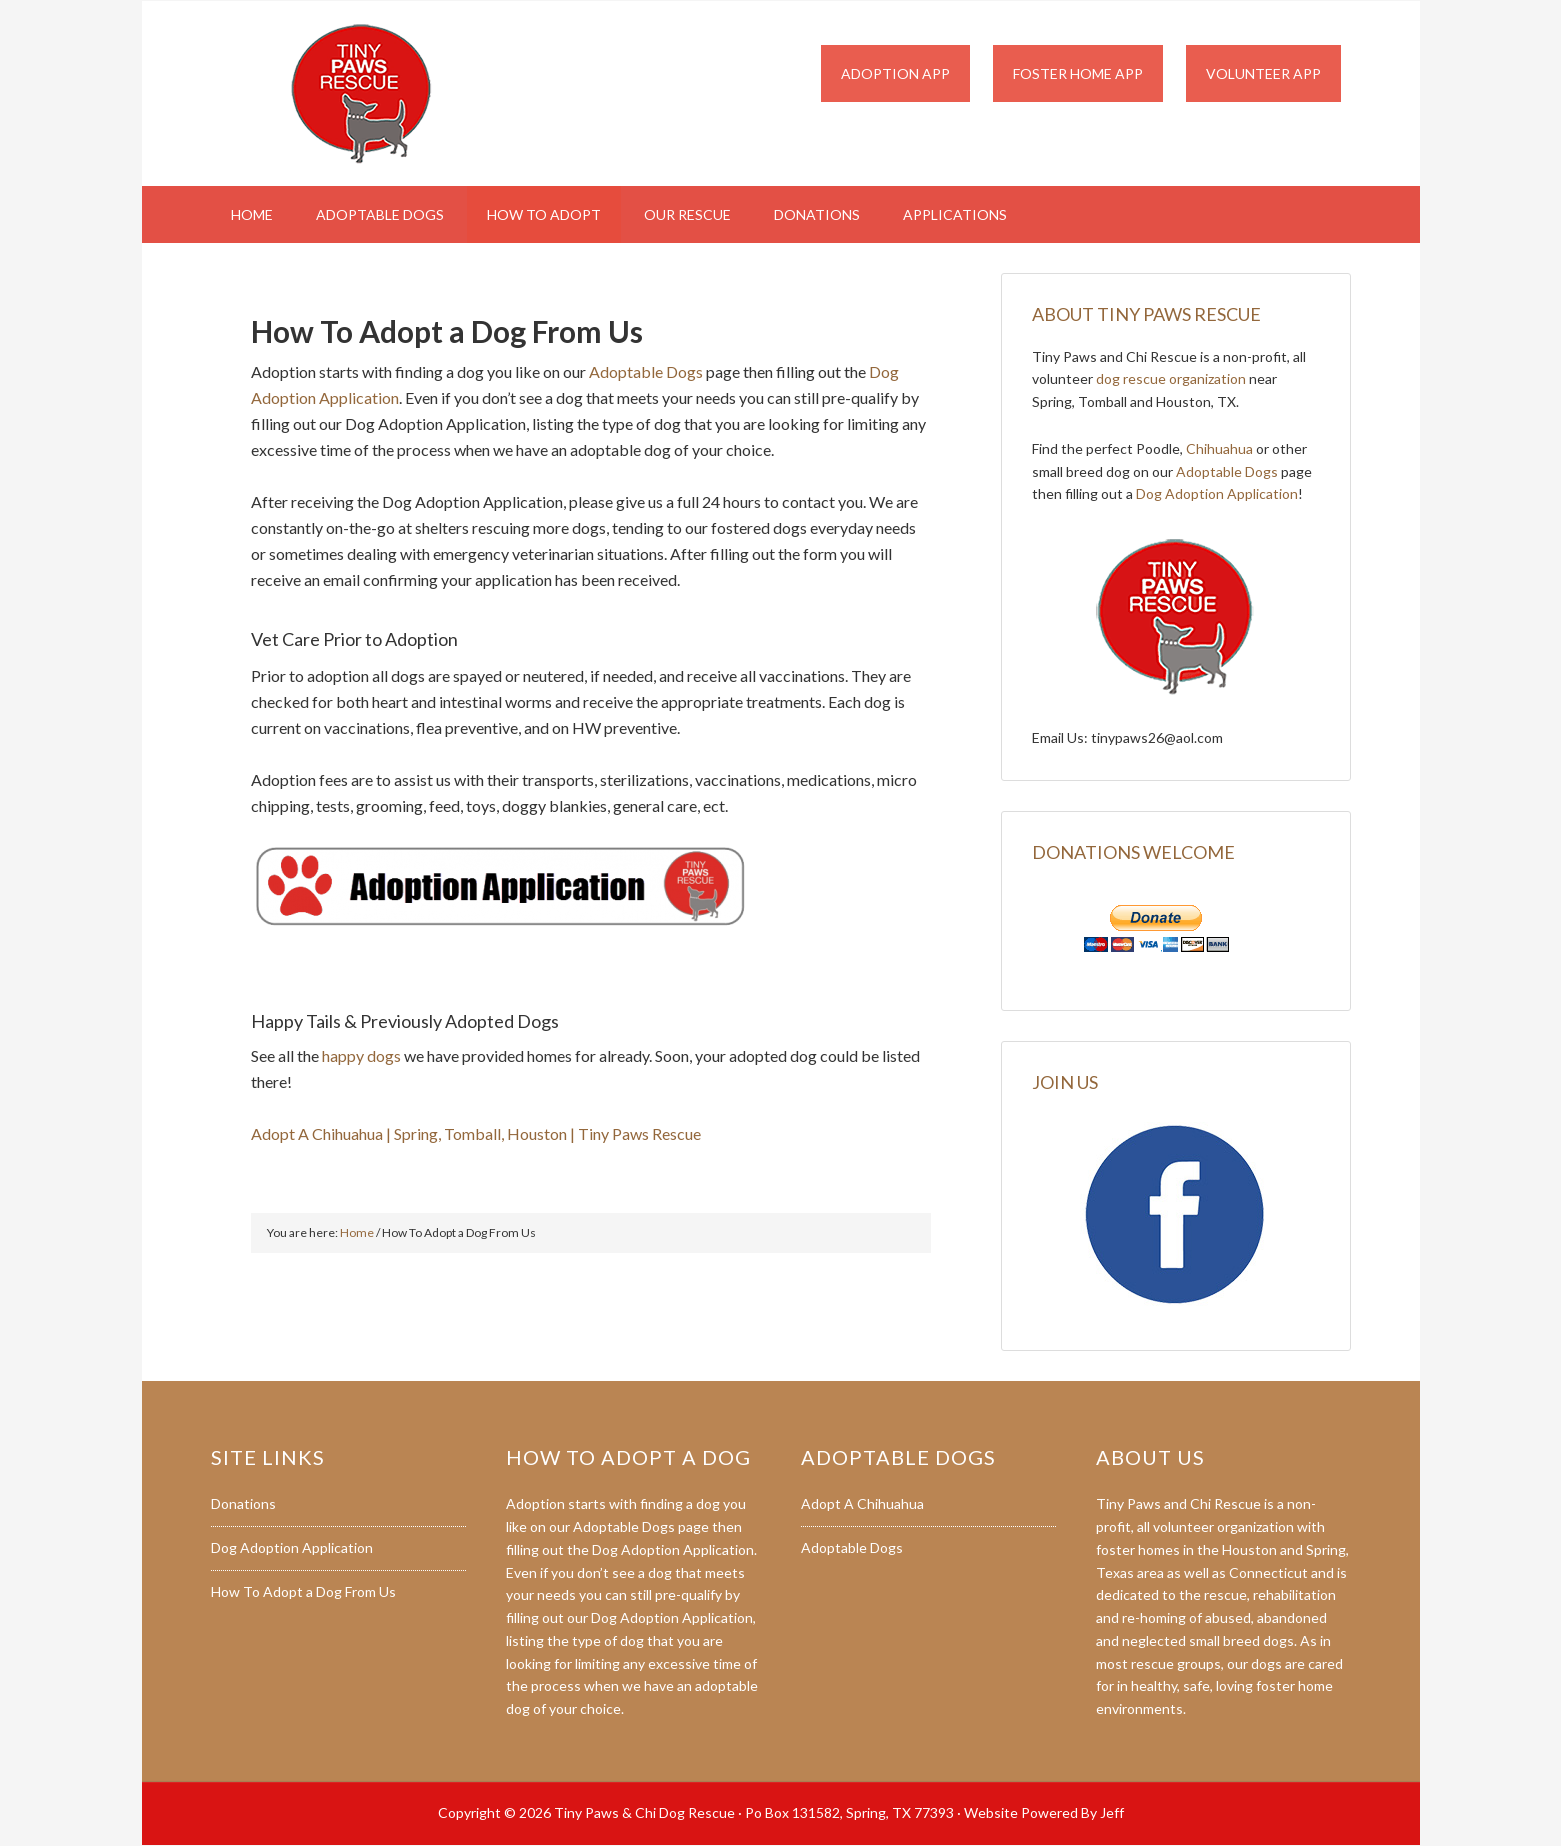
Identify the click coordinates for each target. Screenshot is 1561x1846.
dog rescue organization (1171, 378)
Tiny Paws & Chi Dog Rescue (381, 93)
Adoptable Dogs (646, 371)
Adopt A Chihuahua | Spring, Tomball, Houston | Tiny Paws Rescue (476, 1133)
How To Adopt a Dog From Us (303, 1591)
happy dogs (361, 1055)
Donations (243, 1503)
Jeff (1112, 1812)
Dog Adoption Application (1217, 493)
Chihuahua (1219, 448)
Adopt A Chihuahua (862, 1503)
